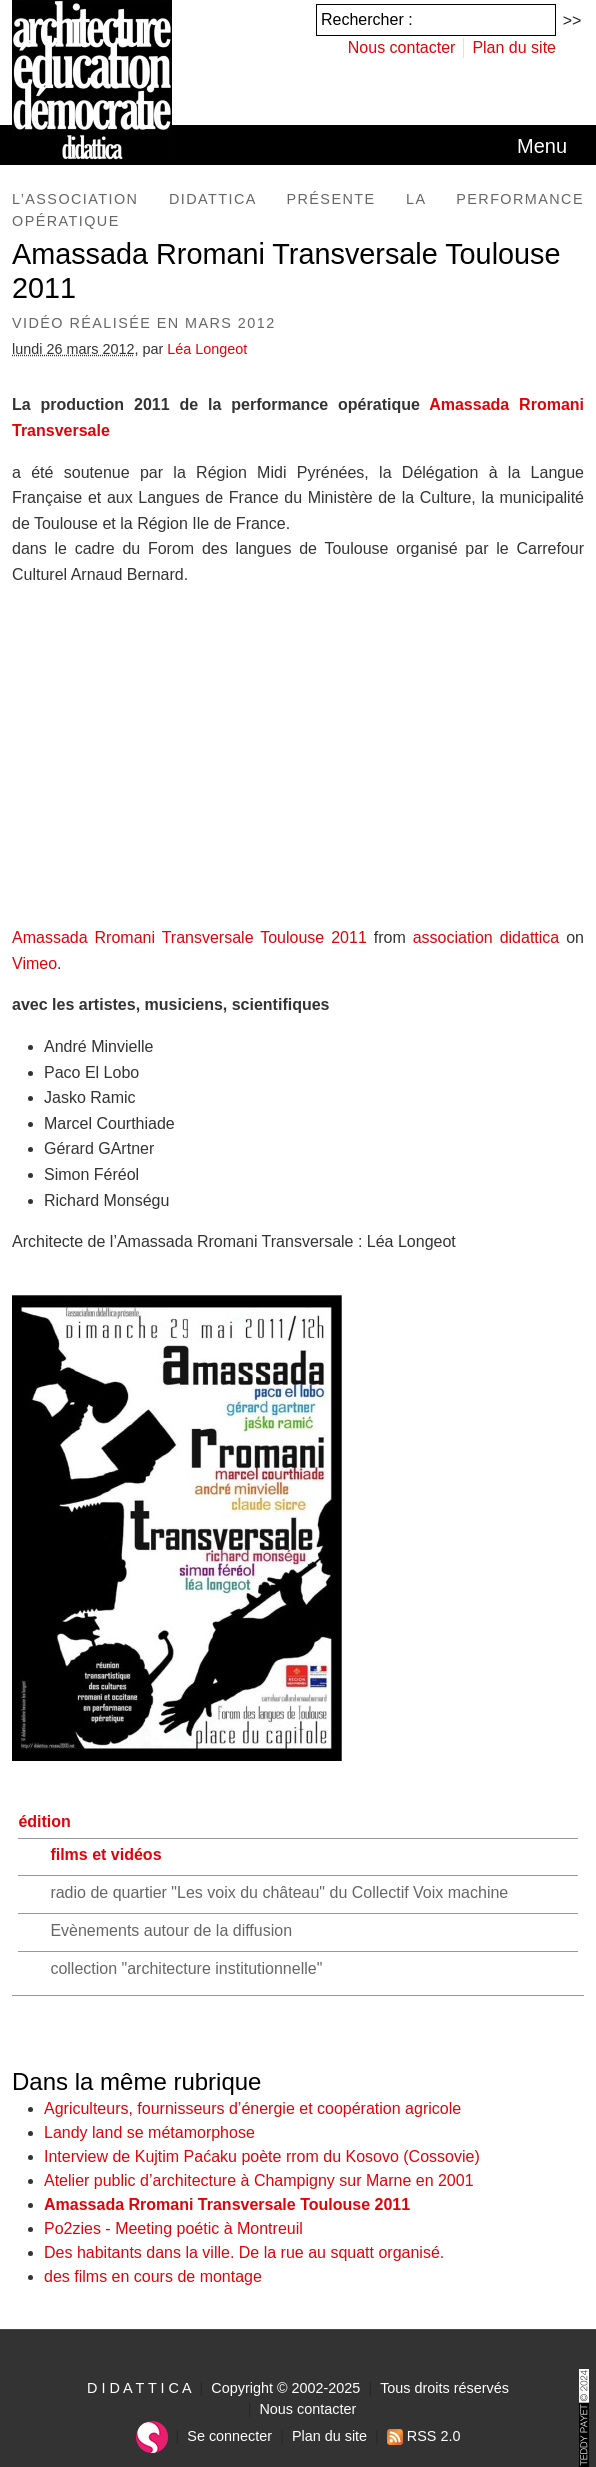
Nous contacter (402, 47)
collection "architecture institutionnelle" (186, 1968)
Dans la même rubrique (136, 2081)
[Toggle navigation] (542, 146)
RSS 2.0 (424, 2436)
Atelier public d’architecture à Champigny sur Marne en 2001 (259, 2180)
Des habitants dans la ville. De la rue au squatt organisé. (244, 2252)
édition (44, 1821)
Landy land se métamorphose (149, 2132)
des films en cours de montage (153, 2276)
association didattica (486, 937)
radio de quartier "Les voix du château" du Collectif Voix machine (279, 1892)
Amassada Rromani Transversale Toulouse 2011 (227, 2204)
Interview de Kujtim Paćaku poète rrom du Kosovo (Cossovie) (262, 2156)
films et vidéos (105, 1854)
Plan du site (514, 47)
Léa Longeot (207, 349)
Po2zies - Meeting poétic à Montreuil (173, 2228)
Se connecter (229, 2436)
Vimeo (34, 963)
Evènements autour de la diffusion (171, 1930)
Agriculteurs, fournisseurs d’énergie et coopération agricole (252, 2108)
